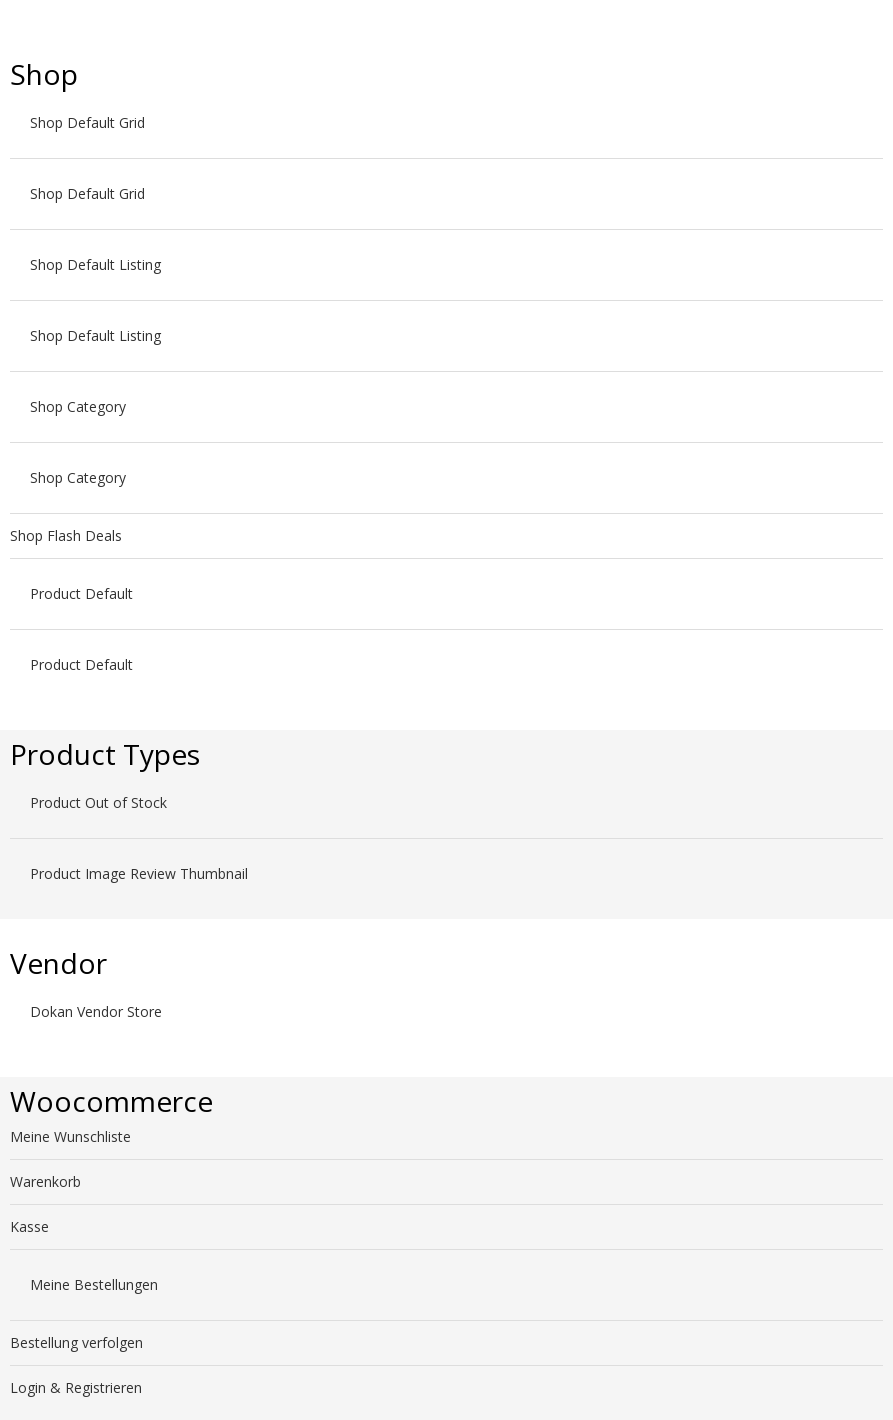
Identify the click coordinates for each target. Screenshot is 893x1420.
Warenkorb (45, 1181)
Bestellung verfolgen (76, 1342)
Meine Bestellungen (94, 1284)
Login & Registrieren (76, 1387)
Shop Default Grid (87, 122)
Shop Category (78, 406)
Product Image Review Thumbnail (139, 873)
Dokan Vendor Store (96, 1011)
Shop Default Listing (95, 264)
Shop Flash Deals (66, 535)
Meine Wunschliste (70, 1136)
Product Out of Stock (98, 802)
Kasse (29, 1226)
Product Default (81, 593)
